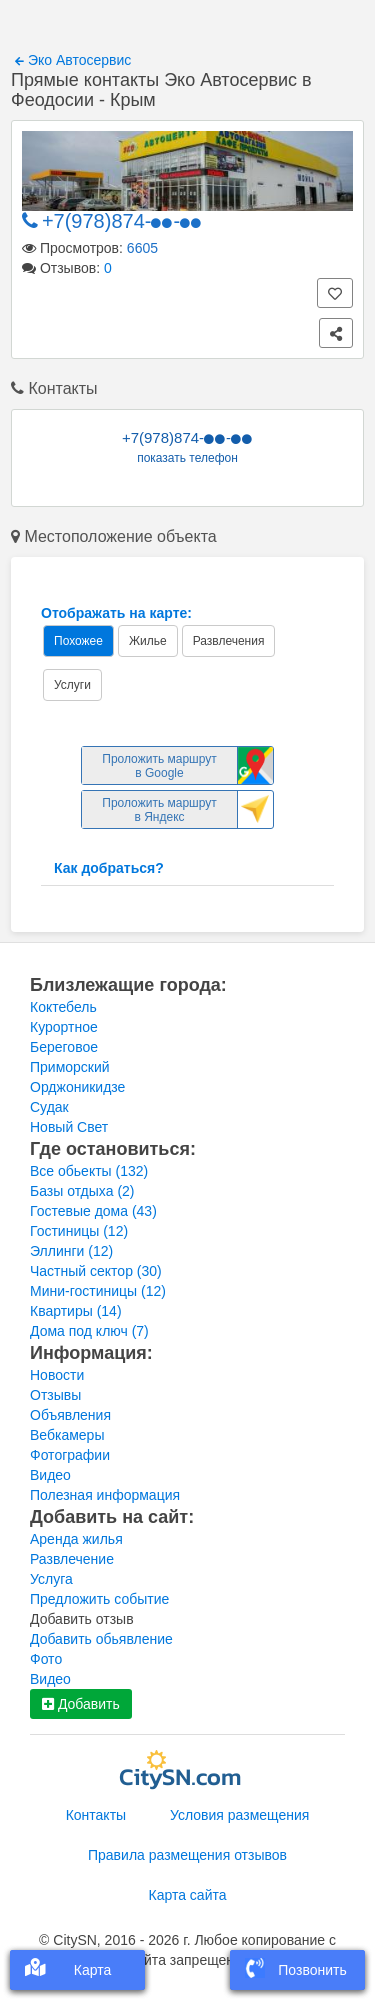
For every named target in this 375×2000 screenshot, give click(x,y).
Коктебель (63, 1007)
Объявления (70, 1415)
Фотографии (70, 1455)
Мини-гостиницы (98, 1291)
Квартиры (76, 1311)
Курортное (64, 1027)
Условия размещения (239, 1815)
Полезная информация (105, 1495)
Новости (57, 1375)
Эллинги (71, 1251)
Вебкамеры (67, 1435)
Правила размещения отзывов (187, 1855)
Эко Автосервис (73, 60)
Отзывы (55, 1395)
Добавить (81, 1704)
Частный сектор (96, 1271)
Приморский (70, 1067)
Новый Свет (69, 1127)
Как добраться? (109, 868)
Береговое (64, 1047)
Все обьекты (89, 1171)
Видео (50, 1475)
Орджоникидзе (77, 1087)
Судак (49, 1107)
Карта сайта (188, 1895)
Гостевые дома (93, 1211)
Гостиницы (79, 1231)
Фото (46, 1659)
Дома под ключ (89, 1331)
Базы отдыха (82, 1191)
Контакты (96, 1815)
